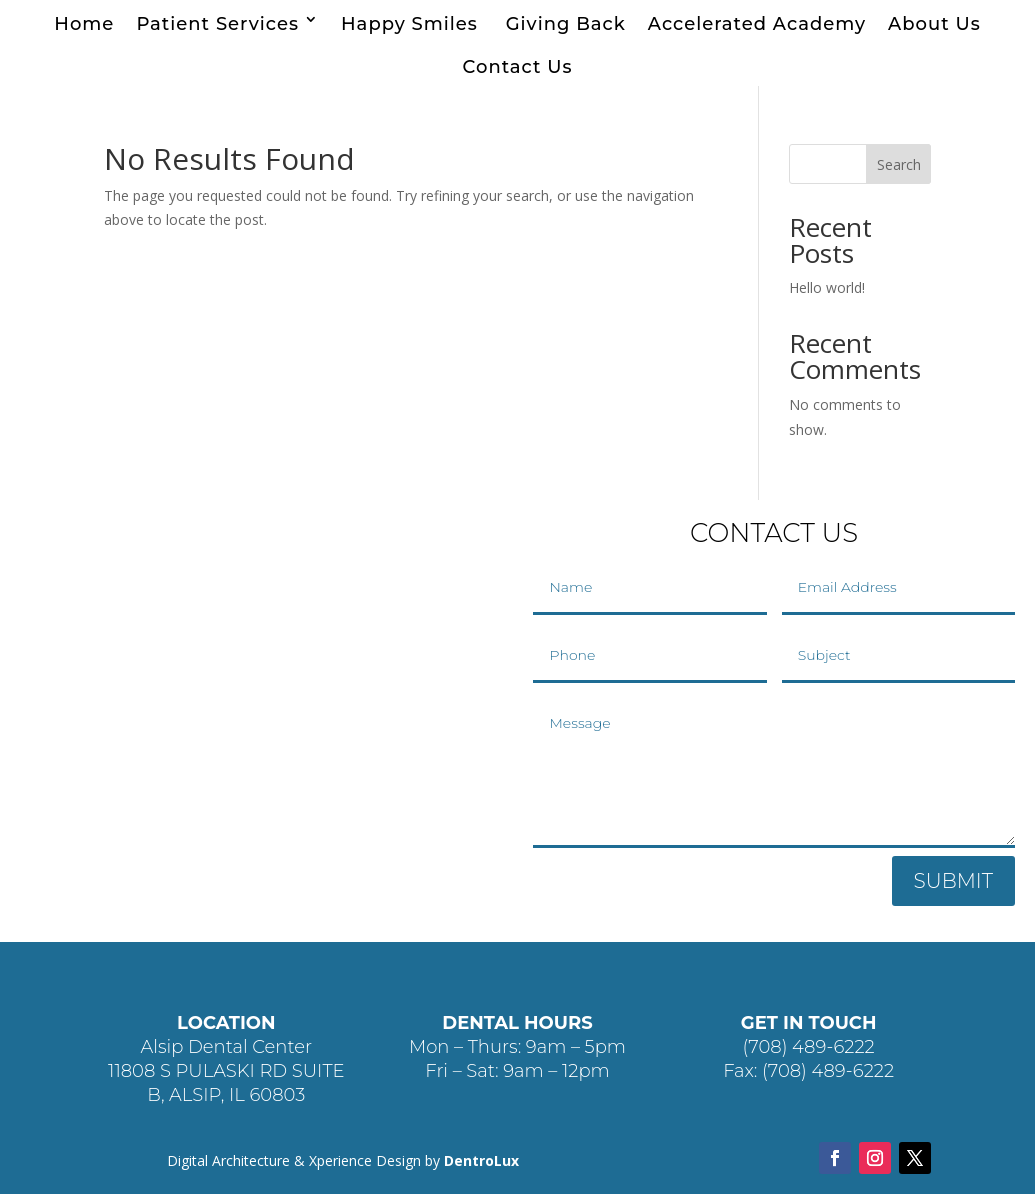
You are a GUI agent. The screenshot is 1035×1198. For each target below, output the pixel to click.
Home (84, 24)
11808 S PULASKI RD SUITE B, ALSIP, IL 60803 (226, 1087)
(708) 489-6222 (809, 1051)
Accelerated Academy (757, 24)
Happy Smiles (412, 24)
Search (899, 168)
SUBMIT (953, 885)
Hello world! (827, 291)
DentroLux (481, 1164)
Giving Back (566, 24)
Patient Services (217, 24)
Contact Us (518, 67)
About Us (934, 24)
